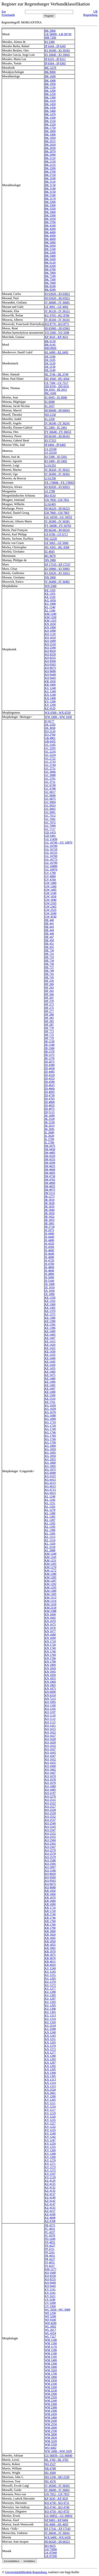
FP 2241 (50, 2252)
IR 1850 (49, 1213)
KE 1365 (50, 1307)
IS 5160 (49, 1280)
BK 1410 (50, 100)
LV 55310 (51, 452)
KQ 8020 (50, 651)
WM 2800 (51, 2434)
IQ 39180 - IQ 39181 (57, 50)
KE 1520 (50, 597)
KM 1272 (50, 1570)
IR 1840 (49, 1210)
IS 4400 (49, 1233)
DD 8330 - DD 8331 (57, 386)
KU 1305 (50, 2012)
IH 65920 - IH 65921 (57, 298)
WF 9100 (50, 2319)
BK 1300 (50, 97)
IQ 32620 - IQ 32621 (57, 573)
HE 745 (49, 977)
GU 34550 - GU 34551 (58, 517)
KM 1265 (50, 1563)
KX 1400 (50, 698)
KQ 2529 (50, 1813)
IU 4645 (50, 551)
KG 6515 (50, 1483)
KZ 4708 (50, 2221)
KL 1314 (50, 1540)
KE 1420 (50, 1344)
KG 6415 (50, 1479)
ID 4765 (50, 1098)
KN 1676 (50, 1627)
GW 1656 (50, 896)
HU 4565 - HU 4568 (57, 547)
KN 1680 (50, 1634)
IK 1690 (50, 1115)
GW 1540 (50, 893)
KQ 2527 (50, 1806)
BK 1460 (50, 111)
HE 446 (49, 933)
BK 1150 (50, 87)
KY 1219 (50, 2113)
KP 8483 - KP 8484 (56, 2520)
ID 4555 (50, 1078)
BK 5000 (50, 242)
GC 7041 (50, 819)
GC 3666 (50, 771)
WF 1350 (50, 2313)
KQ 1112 (50, 1718)
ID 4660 (50, 1088)
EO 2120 (50, 731)
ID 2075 (50, 1061)
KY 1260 (50, 2150)
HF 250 (49, 980)
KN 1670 (50, 1621)
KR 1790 (50, 1927)
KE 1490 (50, 1381)
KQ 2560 (50, 1840)
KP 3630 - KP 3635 (56, 2498)
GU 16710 (51, 849)
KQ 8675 (50, 667)
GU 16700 (51, 845)
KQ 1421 (50, 1725)
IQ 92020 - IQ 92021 (57, 487)
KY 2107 (50, 2173)
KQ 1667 (50, 1772)
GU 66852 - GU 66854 (58, 2515)
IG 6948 (50, 401)
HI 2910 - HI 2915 (56, 389)
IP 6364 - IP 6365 (55, 63)
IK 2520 (50, 1119)
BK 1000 (50, 80)
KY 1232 (50, 2126)
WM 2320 (51, 2397)
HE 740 (49, 970)
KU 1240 (50, 688)
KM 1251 (50, 1560)
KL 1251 (50, 1503)
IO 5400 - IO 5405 (56, 461)
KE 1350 (50, 590)
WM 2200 (51, 2387)
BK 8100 (50, 286)
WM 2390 (51, 2410)
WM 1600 (51, 2367)
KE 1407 (50, 1338)
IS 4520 (49, 1243)
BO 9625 (50, 2546)
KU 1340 (50, 691)
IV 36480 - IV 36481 (57, 581)
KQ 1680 (50, 1786)
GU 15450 (51, 839)
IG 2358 (50, 419)
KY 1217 (50, 2109)
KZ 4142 (50, 2200)
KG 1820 (50, 1449)
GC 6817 (50, 792)
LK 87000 (51, 2552)
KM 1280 (50, 1574)
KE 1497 (50, 1388)
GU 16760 (51, 856)
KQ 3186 (50, 1870)
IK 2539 (50, 1122)
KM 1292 (50, 1584)
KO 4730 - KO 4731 (57, 2502)
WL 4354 (50, 2333)
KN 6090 (50, 1691)
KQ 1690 (50, 640)
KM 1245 (50, 1557)
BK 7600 (50, 282)
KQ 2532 (50, 1816)
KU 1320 (50, 2022)
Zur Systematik (8, 13)
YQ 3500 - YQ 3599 (57, 332)
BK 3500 (50, 215)
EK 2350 (50, 724)
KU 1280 (50, 1991)
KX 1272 (50, 2049)
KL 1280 (50, 1513)
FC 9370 (50, 2235)
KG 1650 (50, 600)
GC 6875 (50, 798)
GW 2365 (50, 906)
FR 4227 (50, 2259)
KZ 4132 (50, 2187)
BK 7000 (50, 272)
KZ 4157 (50, 2211)
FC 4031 (50, 2228)
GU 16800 (51, 866)
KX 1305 (50, 2076)
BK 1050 (50, 84)
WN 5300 (51, 586)
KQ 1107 (50, 1712)
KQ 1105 (50, 1708)
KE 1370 (50, 1311)
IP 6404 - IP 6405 (55, 444)
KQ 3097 (50, 1867)
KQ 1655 (50, 1762)
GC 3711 (50, 781)
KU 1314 (50, 2018)
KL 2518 (50, 1547)
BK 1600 (50, 76)
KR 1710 (50, 1907)
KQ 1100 (50, 1705)
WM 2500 (51, 2420)
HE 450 (49, 940)
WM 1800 (51, 2377)
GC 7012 (50, 815)
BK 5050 (50, 245)
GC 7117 (50, 829)
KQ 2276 (50, 1796)
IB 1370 (49, 1051)
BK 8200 (50, 289)
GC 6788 (50, 788)
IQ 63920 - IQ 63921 (57, 293)
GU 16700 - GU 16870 (58, 842)
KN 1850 (50, 1675)
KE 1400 (50, 1331)
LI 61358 (50, 478)
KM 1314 (50, 1600)
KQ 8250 (50, 654)
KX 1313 (50, 2079)
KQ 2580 (50, 1860)
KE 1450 (50, 1365)
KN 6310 (50, 1695)
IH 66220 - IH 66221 (57, 508)
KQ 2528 (50, 1809)
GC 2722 (50, 758)
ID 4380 (50, 1065)
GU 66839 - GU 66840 (58, 2455)
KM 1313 (50, 1597)
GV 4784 (50, 879)
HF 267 (49, 997)
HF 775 (49, 1034)
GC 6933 (50, 805)
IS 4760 (49, 1263)
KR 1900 (50, 684)
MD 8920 (50, 348)
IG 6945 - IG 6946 (56, 397)
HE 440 (49, 920)
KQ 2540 (50, 1823)
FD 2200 (50, 2238)
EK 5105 (50, 360)
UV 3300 (50, 2306)
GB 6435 (50, 741)
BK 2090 (50, 154)
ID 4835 (50, 1105)
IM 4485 (50, 1152)
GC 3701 (50, 778)
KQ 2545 (50, 1826)
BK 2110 (50, 158)
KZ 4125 (50, 2184)
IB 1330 (49, 1041)
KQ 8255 (50, 657)
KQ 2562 (50, 1843)
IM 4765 (50, 1179)
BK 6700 (50, 269)
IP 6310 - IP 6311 (55, 59)
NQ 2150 (50, 414)
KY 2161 (50, 2289)
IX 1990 (50, 1294)
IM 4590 (50, 1162)
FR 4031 (50, 2255)
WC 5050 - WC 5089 (57, 2309)
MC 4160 (50, 393)
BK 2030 (50, 148)
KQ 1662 (50, 1769)
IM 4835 (50, 1186)
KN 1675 (50, 1624)
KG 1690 (50, 1418)
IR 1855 (49, 1220)
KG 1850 (50, 1456)
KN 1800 (50, 1665)
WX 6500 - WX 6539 (58, 712)
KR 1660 (50, 1894)
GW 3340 (50, 913)
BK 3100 (50, 178)
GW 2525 (50, 910)
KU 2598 (50, 2029)
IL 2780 (49, 1142)
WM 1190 (51, 2353)
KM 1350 (50, 617)
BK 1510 (50, 121)
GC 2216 (50, 751)
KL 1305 (50, 1533)
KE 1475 (50, 1375)
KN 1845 (50, 1671)
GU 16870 (51, 869)
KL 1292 (50, 1523)
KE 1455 (50, 1368)
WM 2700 (51, 2431)
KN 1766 (50, 1658)
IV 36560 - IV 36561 (57, 2485)
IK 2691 (50, 1129)
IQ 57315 (50, 440)
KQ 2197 (50, 1793)
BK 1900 (50, 134)
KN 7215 (50, 1698)
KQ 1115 (50, 1722)
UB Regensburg (90, 13)
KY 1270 (50, 2160)
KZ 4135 (50, 2190)
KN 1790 (50, 1661)
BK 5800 (50, 30)
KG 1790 (50, 1442)
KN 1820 (50, 1668)
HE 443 (49, 926)
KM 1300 (50, 1590)
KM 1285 (50, 1577)
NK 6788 (50, 2468)
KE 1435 (50, 1354)
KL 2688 (50, 1550)
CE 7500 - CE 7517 (56, 383)
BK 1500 (50, 117)
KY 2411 (50, 2296)
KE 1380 (50, 1317)
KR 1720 (50, 1911)
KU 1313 (50, 2015)
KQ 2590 (50, 647)
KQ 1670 (50, 1776)
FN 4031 (50, 2242)
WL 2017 (50, 2329)
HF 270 (49, 1001)
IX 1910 (50, 1287)
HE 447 (49, 936)
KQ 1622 (50, 1732)
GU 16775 (51, 859)
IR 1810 (49, 1199)
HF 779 (49, 1038)
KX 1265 (50, 2042)
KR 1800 (50, 1931)
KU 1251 (50, 1975)
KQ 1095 (50, 1702)
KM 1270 (50, 1567)
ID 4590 (50, 1081)
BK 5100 (50, 249)
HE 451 (49, 943)
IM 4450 (50, 1149)
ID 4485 (50, 1071)
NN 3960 (50, 577)
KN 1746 (50, 1651)
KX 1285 (50, 2059)
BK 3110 (50, 181)
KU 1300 (50, 2008)
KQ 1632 (50, 1745)
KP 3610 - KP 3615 (56, 337)
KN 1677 (50, 1631)
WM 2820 (51, 2437)
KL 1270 (50, 1509)
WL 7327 (50, 2336)
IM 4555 (50, 1159)
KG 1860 (50, 1462)
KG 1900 (50, 603)
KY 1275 (50, 2170)
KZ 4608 (50, 2217)
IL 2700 (49, 1139)
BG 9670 (50, 555)
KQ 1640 (50, 2272)
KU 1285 (50, 1995)
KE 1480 (50, 1378)
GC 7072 (50, 822)
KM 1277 (50, 2269)
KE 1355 (50, 593)
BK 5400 (50, 255)
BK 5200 (50, 252)
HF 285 (49, 1021)
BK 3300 (50, 205)
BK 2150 (50, 161)
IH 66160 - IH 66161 (57, 436)
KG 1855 (50, 1459)
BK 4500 (50, 235)
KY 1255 (50, 2147)
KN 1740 (50, 1648)
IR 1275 (49, 1196)
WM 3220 (51, 2441)
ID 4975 (50, 1108)
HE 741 (49, 974)
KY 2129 (50, 2177)
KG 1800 (50, 1445)
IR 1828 (49, 1203)
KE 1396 (50, 1327)
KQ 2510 (50, 644)
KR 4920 (50, 1965)
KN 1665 (50, 1617)
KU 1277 (50, 1988)
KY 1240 (50, 2133)
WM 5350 (51, 2444)
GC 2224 (50, 754)
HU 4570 (50, 2481)
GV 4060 (50, 876)
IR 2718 (49, 1226)
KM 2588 (50, 1611)
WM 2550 (51, 2424)
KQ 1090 (50, 630)
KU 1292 (50, 2002)
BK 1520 (50, 124)
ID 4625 (50, 1085)
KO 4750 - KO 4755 (57, 2511)
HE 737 (49, 967)
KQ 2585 (50, 1863)
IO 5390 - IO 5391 (56, 456)
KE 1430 (50, 1351)
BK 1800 (50, 131)
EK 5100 (50, 356)
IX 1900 (50, 1284)
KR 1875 (50, 1954)
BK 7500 (50, 279)
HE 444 (49, 930)
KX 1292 (50, 2066)
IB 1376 (49, 1058)
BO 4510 (50, 495)
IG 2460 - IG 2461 (56, 427)
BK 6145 (50, 344)
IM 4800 (50, 1183)
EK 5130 (50, 366)
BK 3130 (50, 185)
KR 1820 (50, 1934)
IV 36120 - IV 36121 (57, 311)
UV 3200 (50, 2302)
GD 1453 (50, 832)
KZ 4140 (50, 2197)
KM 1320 (50, 1604)
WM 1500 (51, 2363)
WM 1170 (51, 2346)
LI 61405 (50, 504)
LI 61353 (50, 465)
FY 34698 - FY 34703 (58, 525)
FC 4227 (50, 2232)
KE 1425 (50, 1348)
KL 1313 (50, 1536)
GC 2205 (50, 748)
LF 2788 (50, 491)
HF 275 (49, 1007)
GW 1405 (50, 889)
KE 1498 (50, 1392)
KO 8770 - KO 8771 (57, 324)
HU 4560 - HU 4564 (57, 378)
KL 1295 (50, 1526)
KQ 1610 (50, 637)
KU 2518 (50, 2025)
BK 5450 (50, 259)
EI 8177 (49, 721)
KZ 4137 (50, 2194)
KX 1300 (50, 2072)
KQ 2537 (50, 1820)
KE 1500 (50, 1395)
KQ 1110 (50, 1715)
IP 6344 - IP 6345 (55, 46)
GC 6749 (50, 785)
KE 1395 (50, 1324)
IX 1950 (50, 1290)
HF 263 (49, 987)
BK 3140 (50, 188)
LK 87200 (51, 2556)
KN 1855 (50, 1678)
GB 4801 (50, 738)
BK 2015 (50, 141)
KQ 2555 (50, 1836)
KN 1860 (50, 1681)
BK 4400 (50, 232)
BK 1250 (50, 94)
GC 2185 (50, 744)
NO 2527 (50, 2464)
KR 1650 (50, 681)
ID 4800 (50, 1102)
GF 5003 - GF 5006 (56, 543)
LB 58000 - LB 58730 (58, 34)
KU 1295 (50, 2005)
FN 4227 (50, 2245)
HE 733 (49, 957)
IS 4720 (49, 1260)
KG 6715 (50, 1489)
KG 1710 (50, 1422)
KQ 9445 (50, 678)
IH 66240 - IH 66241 (57, 530)
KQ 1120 (50, 634)
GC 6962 (50, 808)
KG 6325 (50, 1476)
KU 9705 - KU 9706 (57, 315)
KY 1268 (50, 2153)
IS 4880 (49, 1274)
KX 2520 (50, 2089)
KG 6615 (50, 1486)
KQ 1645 (50, 1752)
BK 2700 (50, 171)
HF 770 (49, 1028)
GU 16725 (51, 852)
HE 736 (49, 963)
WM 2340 (51, 2400)
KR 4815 (50, 1961)
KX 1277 (50, 2052)
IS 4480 (49, 1240)
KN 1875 (50, 1688)
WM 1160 (51, 2343)
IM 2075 (50, 1145)
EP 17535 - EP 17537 (57, 564)
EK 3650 (50, 728)
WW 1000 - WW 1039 (58, 716)
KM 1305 (50, 1594)
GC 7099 (50, 825)
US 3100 (50, 2299)
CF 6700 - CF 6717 (56, 534)
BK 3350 (50, 208)
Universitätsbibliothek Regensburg (26, 2572)
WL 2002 (50, 2326)
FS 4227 (50, 2265)
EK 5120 (50, 363)
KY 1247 (50, 2140)
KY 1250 (50, 2143)
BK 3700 (50, 222)
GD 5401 (50, 835)
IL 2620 (49, 1135)
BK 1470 (50, 114)
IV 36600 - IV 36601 (57, 2490)
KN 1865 (50, 1685)
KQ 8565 (50, 664)
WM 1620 (51, 2370)
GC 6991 (50, 812)
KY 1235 (50, 2130)
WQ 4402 (51, 2447)
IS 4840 (49, 1270)
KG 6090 (50, 1472)
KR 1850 (50, 1941)
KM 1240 (50, 613)
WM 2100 (51, 2383)
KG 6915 (50, 1493)
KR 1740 (50, 1914)
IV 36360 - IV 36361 (57, 474)
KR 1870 (50, 1951)
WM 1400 (51, 2360)
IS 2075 (49, 1230)
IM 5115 (50, 1193)
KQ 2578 (50, 1853)
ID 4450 (50, 1068)
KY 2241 (50, 2292)
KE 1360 (50, 1304)
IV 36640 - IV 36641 (57, 2533)
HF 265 (49, 990)
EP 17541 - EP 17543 (57, 2528)
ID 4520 (50, 1075)
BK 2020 (50, 144)
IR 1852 (49, 1216)
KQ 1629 (50, 1742)
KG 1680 (50, 1415)
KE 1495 (50, 1385)
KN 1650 (50, 624)
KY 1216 (50, 2106)
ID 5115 (49, 1112)
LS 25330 (51, 449)
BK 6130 (50, 341)
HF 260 (49, 984)
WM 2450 (51, 2414)
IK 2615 (50, 1125)
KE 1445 (50, 1361)
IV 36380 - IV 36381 (57, 521)
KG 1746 (50, 1432)
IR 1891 (49, 1223)
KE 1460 (50, 1371)
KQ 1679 (50, 1782)
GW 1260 (50, 886)
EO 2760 (50, 734)
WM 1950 (51, 2380)
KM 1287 (50, 1580)
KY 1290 (50, 704)
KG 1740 (50, 1429)
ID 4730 (50, 1095)
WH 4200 (51, 2323)
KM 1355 (50, 620)
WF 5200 (50, 2316)
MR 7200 (50, 37)
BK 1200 (50, 90)
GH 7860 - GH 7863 (57, 512)
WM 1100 (51, 2340)
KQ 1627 (50, 1735)
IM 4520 (50, 1156)
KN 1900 (50, 627)
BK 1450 (50, 104)
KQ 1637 (50, 1749)
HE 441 (49, 923)
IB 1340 (49, 1044)
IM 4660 (50, 1169)
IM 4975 (50, 1189)
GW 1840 (50, 899)
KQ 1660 (50, 1766)
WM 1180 (51, 2350)
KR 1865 (50, 1948)
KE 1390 (50, 1321)
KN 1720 (50, 1644)
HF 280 (49, 1014)
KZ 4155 (50, 2207)
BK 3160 (50, 195)
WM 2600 (51, 2427)
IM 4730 (50, 1176)
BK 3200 (50, 202)
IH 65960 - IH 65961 (57, 328)
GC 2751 (50, 768)
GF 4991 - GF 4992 (56, 306)
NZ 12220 (51, 538)
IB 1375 (49, 1054)
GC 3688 (50, 775)
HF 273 (49, 1004)
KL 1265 (50, 1506)
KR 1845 (50, 1938)
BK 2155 (50, 164)
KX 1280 (50, 2056)
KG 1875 (50, 1469)
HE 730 (49, 950)
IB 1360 (49, 1048)
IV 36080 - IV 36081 (57, 302)
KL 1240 (50, 607)
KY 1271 (50, 2163)
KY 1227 (50, 2123)
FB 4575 (50, 2225)
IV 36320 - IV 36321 (57, 469)
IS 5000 (49, 1277)
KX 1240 (50, 694)
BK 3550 (50, 218)
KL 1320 (50, 1543)
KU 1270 (50, 1981)
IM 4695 (50, 1172)
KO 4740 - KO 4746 (57, 2507)
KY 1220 (50, 2116)
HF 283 (49, 1017)
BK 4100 (50, 225)
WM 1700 (51, 2373)
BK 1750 (50, 127)
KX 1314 (50, 2082)
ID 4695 (50, 1092)
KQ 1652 (50, 1759)
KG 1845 (50, 1452)
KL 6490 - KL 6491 (56, 352)
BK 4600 (50, 239)
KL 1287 (50, 1520)
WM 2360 (51, 2404)
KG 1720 (50, 1425)
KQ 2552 (50, 1833)
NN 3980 (50, 560)
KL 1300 (50, 1530)
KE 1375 (50, 1314)
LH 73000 (51, 2549)
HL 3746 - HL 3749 (56, 374)
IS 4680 (49, 1257)
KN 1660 (50, 1614)
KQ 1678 (50, 1779)
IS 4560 (49, 1247)
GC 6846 (50, 795)
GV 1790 (50, 872)
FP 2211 (50, 2249)
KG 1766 (50, 1439)
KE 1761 (50, 1402)
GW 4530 (50, 916)
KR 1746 (50, 1917)
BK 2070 (50, 151)
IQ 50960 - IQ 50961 (57, 568)
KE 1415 (50, 1341)
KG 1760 (50, 1435)
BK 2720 (50, 175)
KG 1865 (50, 1466)
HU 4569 (50, 2472)
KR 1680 (50, 1900)
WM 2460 (51, 2417)
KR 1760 (50, 1921)
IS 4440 (49, 1236)
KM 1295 (50, 1587)
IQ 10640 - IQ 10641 (57, 54)
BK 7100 (50, 276)
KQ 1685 (50, 1789)
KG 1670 (50, 1412)
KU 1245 (50, 1971)
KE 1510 (50, 1398)
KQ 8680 (50, 671)
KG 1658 (50, 1408)
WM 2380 (51, 2407)
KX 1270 (50, 2045)
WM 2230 (51, 2390)
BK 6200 (50, 266)
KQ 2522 (50, 1803)
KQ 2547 (50, 1830)
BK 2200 (50, 168)
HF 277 (49, 1011)
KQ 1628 (50, 1739)
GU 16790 (51, 862)
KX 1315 (50, 2086)
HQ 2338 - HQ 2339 (57, 2477)
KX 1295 (50, 2069)
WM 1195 (51, 2356)
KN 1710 (50, 1641)
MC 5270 (50, 67)
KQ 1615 (50, 1729)
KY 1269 (50, 2157)
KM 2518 (50, 1607)
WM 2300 (51, 2393)
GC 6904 (50, 802)
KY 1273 (50, 2167)
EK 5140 (50, 370)
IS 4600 (49, 1250)
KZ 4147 (50, 2204)
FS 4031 (50, 2262)
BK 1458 (50, 107)
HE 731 (49, 953)
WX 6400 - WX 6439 (58, 2537)
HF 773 (49, 1031)
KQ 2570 (50, 1850)
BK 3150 (50, 191)
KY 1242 (50, 2136)
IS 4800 (49, 1267)
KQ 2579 (50, 1857)
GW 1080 (50, 883)
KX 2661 (50, 2093)
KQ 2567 (50, 1847)
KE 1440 (50, 1358)
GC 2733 (50, 761)
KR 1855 (50, 1944)
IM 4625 (50, 1166)
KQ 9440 (50, 674)
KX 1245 (50, 2035)
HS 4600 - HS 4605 (56, 2524)
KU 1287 (50, 1998)
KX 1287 (50, 2062)
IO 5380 (50, 41)
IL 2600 (49, 1132)
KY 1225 (50, 2120)
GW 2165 (50, 903)
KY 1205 (50, 2099)
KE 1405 (50, 1334)
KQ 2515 (50, 1799)
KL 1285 (50, 1516)
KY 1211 (50, 2103)
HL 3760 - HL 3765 (56, 2459)
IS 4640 (49, 1253)
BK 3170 (50, 198)
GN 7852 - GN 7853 (57, 2494)
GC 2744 (50, 765)
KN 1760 (50, 1654)
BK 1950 (50, 138)
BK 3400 (50, 212)
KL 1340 (50, 610)
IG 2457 (50, 406)
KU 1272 (50, 1985)
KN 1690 (50, 1638)
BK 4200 (50, 229)
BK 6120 (50, 262)
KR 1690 (50, 1904)
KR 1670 (50, 1897)
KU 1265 (50, 1978)
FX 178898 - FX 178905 (59, 482)
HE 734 (49, 960)
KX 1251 (50, 2039)
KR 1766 (50, 1924)
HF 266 (49, 994)
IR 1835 (49, 1206)
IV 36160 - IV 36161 (57, 319)
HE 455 (49, 947)
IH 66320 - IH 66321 (57, 2541)
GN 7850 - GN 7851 (57, 499)
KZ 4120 (50, 708)
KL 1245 (50, 1499)
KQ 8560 (50, 661)
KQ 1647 (50, 1756)
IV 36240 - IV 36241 (57, 423)
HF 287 (49, 1024)
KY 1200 (50, 701)
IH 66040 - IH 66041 (57, 410)
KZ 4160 (50, 2214)
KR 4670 (50, 1958)
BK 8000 (50, 72)
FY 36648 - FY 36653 (58, 431)
